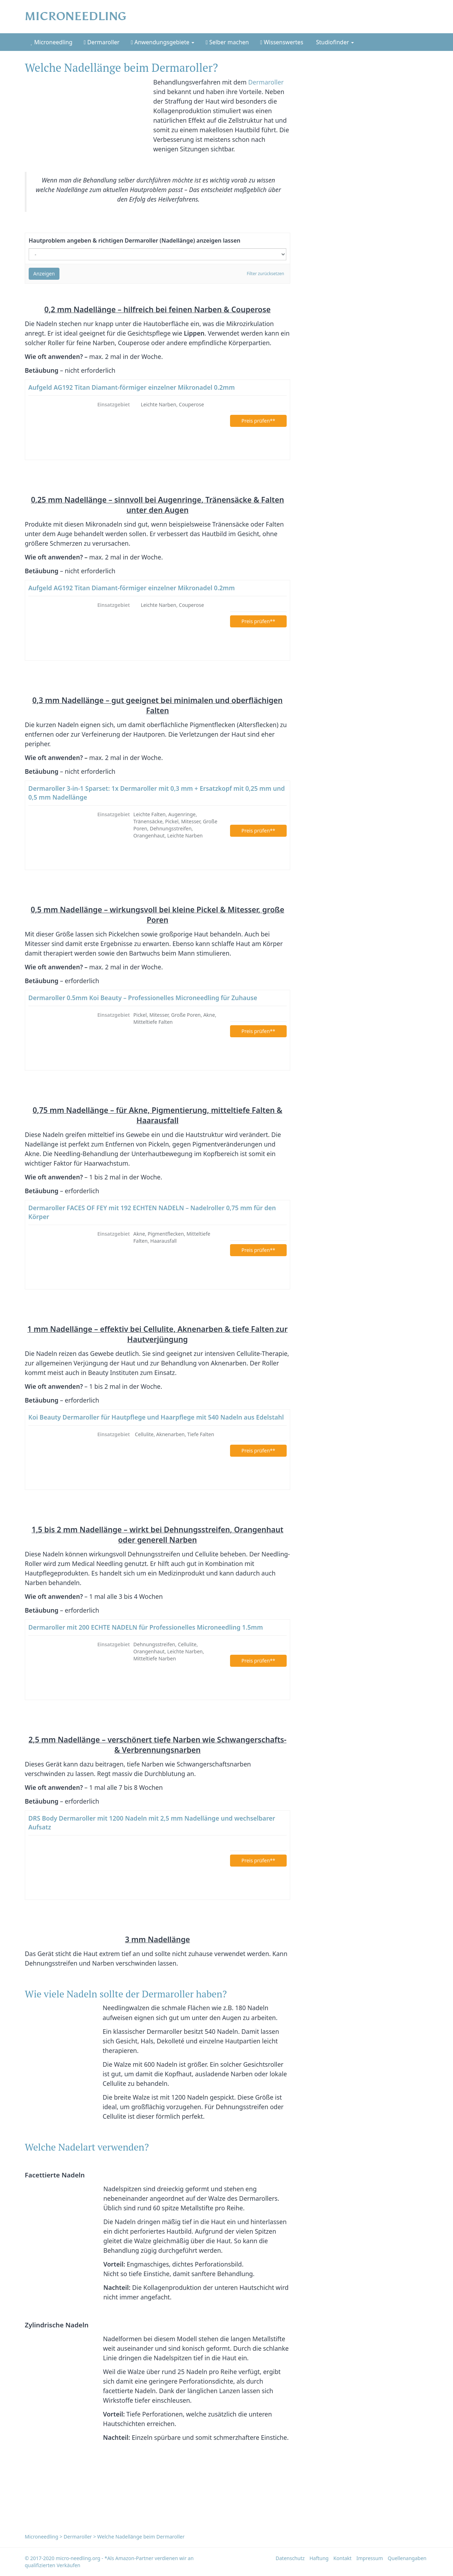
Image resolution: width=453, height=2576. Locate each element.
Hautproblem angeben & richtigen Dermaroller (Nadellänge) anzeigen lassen (134, 240)
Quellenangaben (407, 2558)
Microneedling (52, 42)
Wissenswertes (281, 42)
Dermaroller (102, 42)
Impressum (369, 2558)
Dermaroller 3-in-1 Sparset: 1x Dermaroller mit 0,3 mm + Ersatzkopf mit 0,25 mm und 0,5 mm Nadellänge (156, 792)
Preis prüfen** (258, 420)
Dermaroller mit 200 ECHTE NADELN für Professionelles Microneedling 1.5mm (145, 1627)
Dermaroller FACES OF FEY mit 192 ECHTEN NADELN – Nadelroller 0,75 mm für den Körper (152, 1212)
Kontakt (342, 2558)
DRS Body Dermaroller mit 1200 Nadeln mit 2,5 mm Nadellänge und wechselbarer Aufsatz (151, 1822)
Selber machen (227, 42)
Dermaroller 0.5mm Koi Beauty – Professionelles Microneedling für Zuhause (142, 997)
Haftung (318, 2558)
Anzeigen (44, 273)
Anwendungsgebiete (163, 42)
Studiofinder (334, 42)
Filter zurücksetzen (265, 274)
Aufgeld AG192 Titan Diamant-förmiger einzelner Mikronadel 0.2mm (131, 387)
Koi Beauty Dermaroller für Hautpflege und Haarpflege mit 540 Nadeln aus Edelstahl (156, 1417)
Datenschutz (290, 2558)
